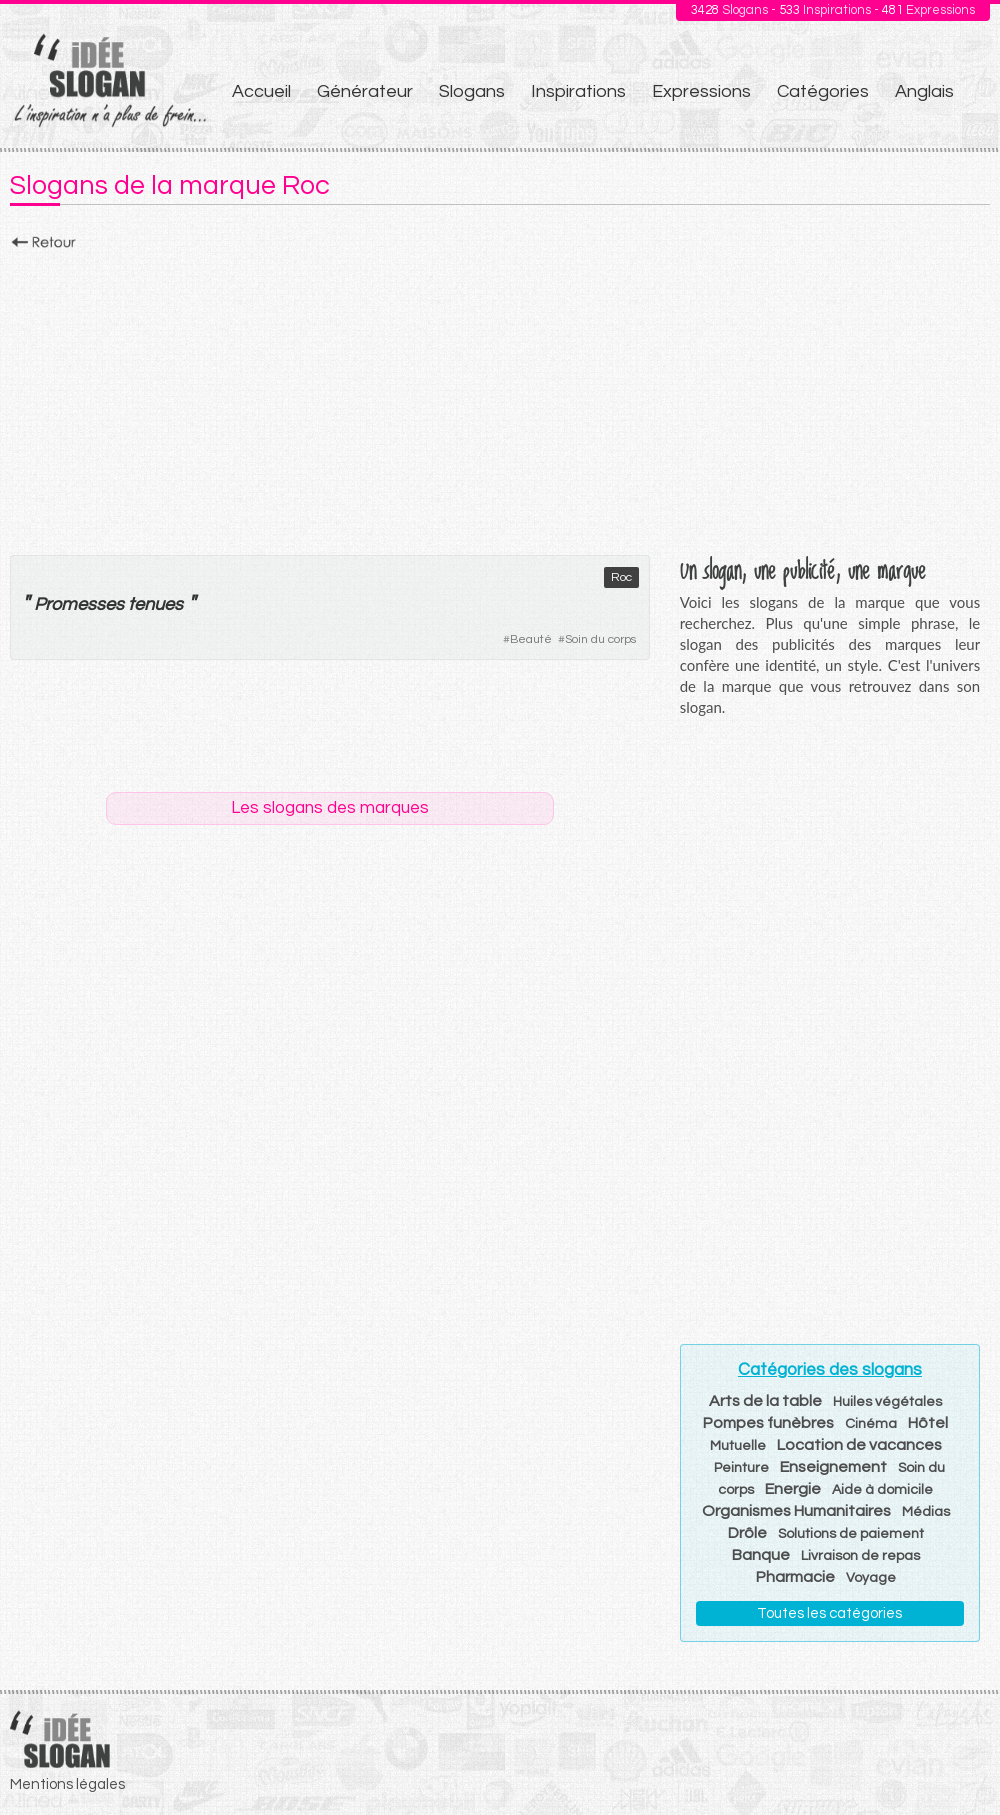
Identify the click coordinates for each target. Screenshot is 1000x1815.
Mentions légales (67, 1784)
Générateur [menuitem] (365, 91)
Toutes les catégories (829, 1613)
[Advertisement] (500, 397)
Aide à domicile (882, 1490)
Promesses (79, 604)
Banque (761, 1555)
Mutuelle (738, 1446)
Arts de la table (765, 1401)
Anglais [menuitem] (924, 91)
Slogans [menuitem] (472, 91)
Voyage (871, 1578)
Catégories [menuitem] (823, 91)
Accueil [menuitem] (261, 91)
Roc (621, 577)
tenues (155, 604)
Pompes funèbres (768, 1423)
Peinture (741, 1468)
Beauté (531, 639)
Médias (926, 1512)
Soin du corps (600, 639)
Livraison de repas (860, 1556)
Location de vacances (859, 1445)
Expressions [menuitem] (701, 91)
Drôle (747, 1533)
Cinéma (871, 1424)
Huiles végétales (887, 1402)
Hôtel (928, 1423)
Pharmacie (795, 1577)
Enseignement (833, 1467)
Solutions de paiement (851, 1534)
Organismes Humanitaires (796, 1511)
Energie (793, 1489)
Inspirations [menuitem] (578, 91)
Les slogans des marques (330, 808)
